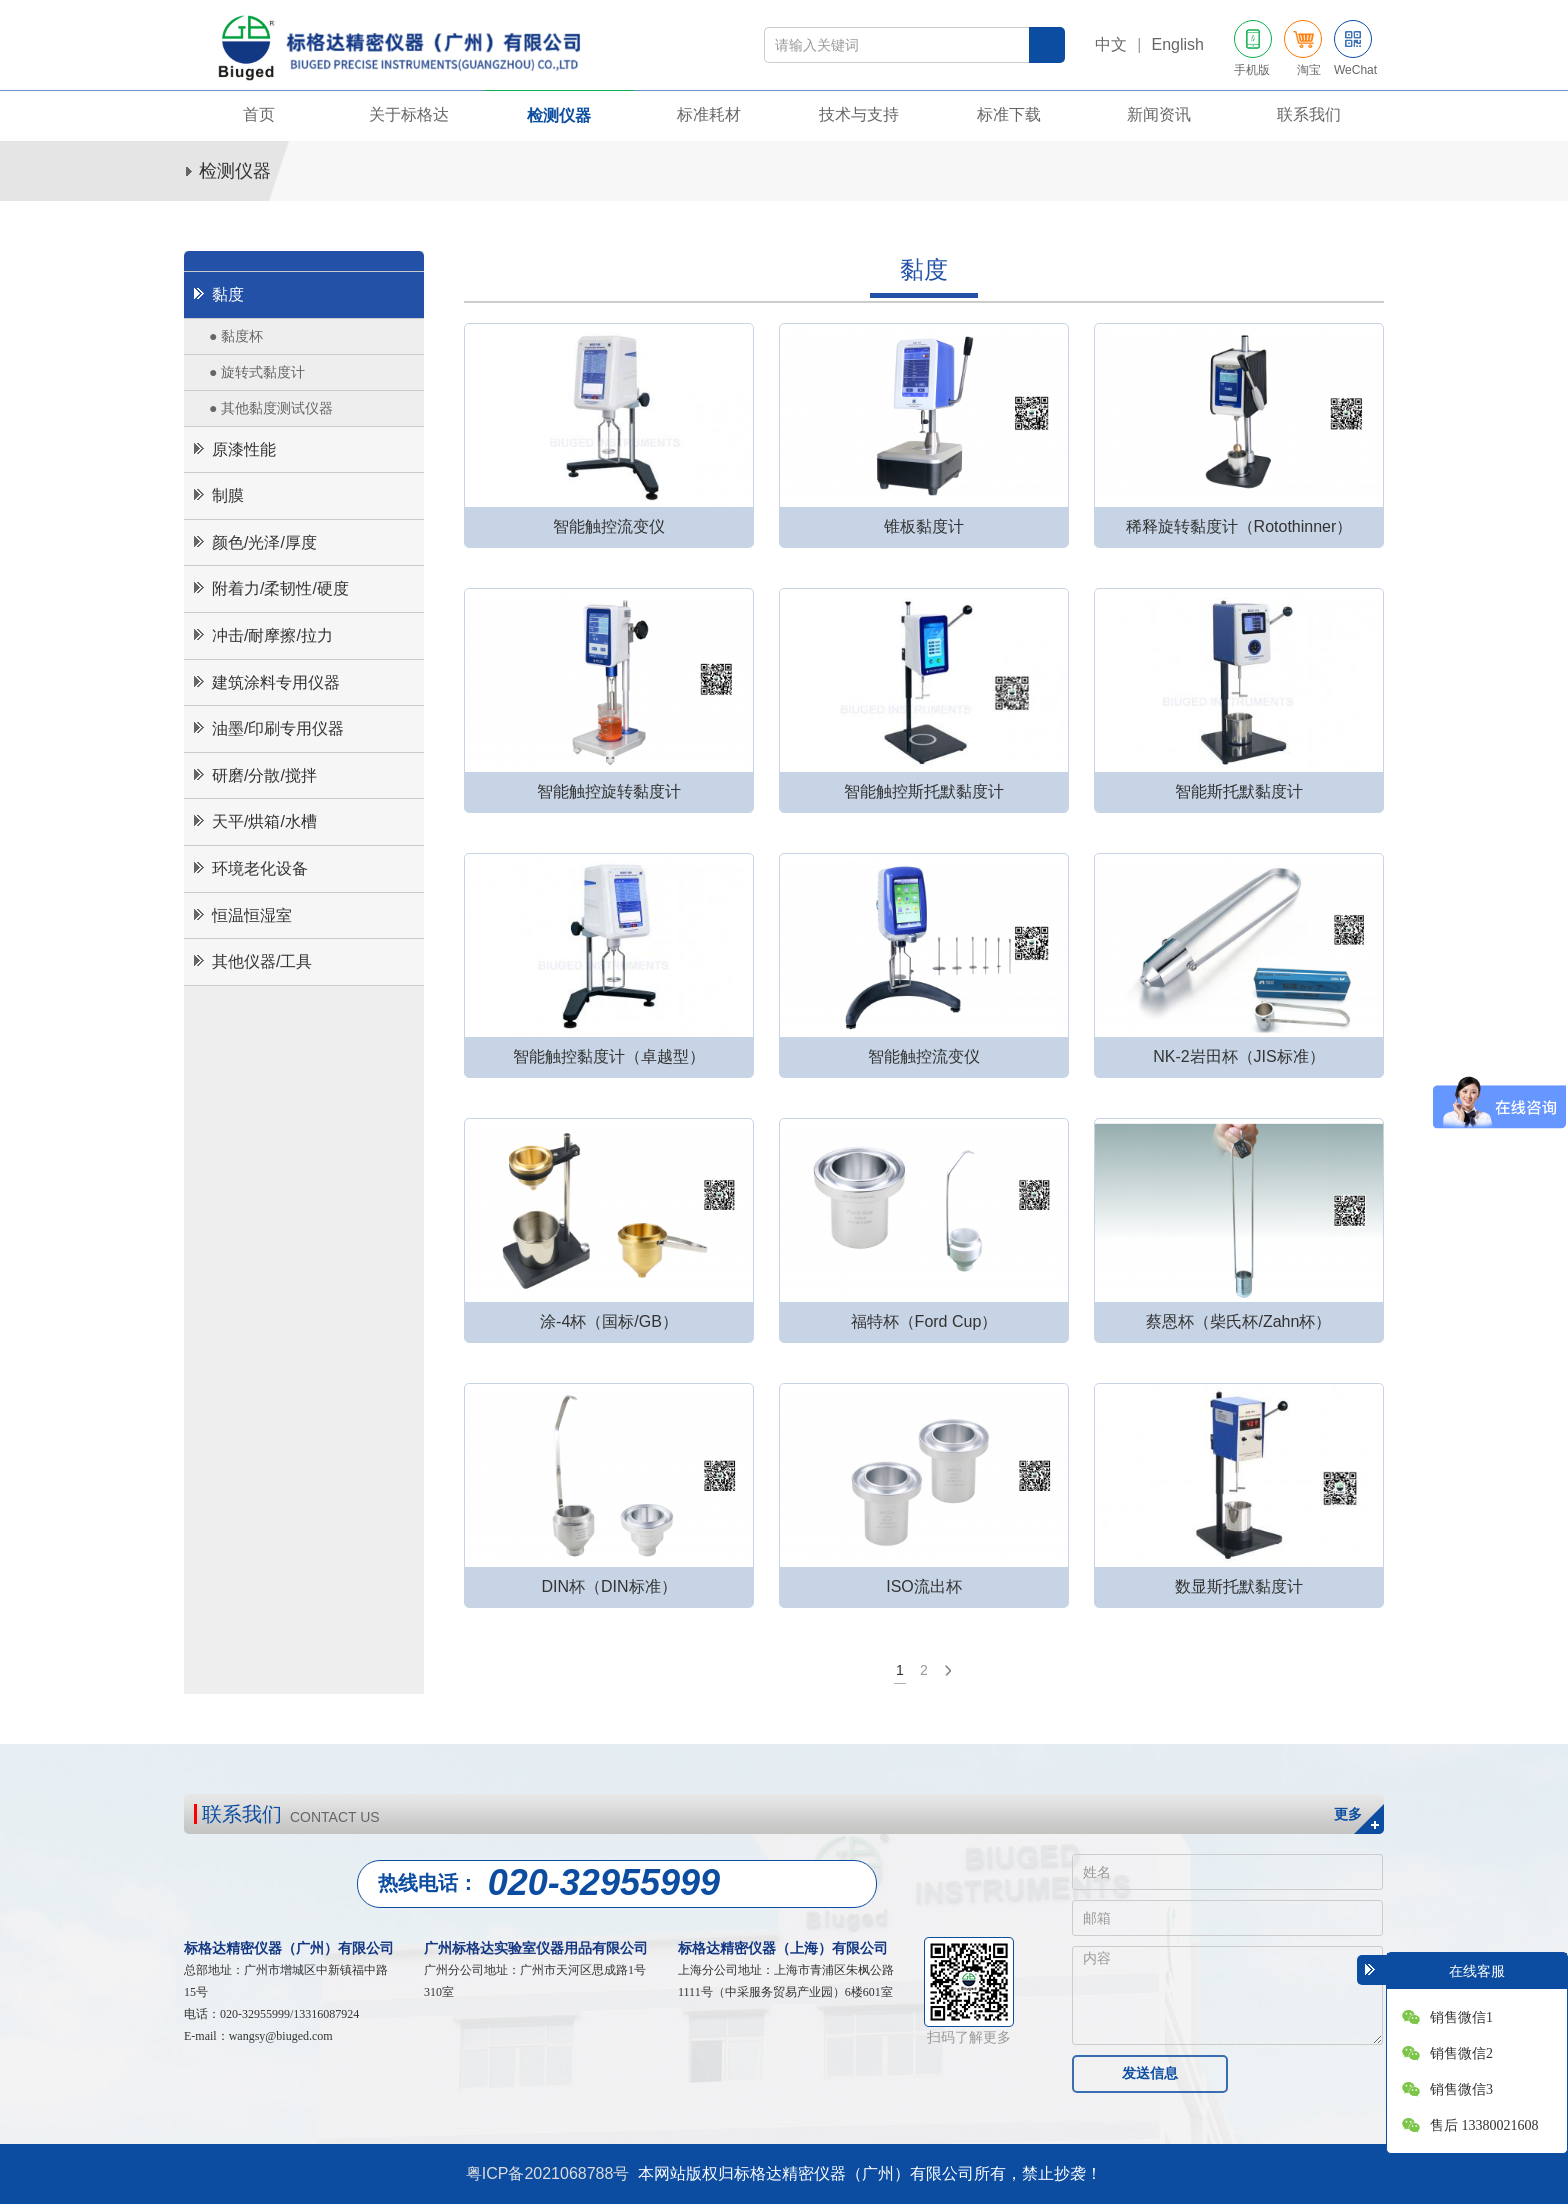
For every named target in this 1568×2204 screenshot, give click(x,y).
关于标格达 (409, 114)
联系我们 (1309, 114)
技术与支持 (859, 114)
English (1178, 44)
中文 (1111, 44)
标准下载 (1009, 114)
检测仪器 (559, 115)
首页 (259, 114)
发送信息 (1150, 2073)
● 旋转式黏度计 (257, 372)
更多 (1348, 1814)
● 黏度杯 (236, 336)
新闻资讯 (1159, 114)
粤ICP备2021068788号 (548, 2173)
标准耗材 (709, 114)
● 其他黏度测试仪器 (271, 408)
